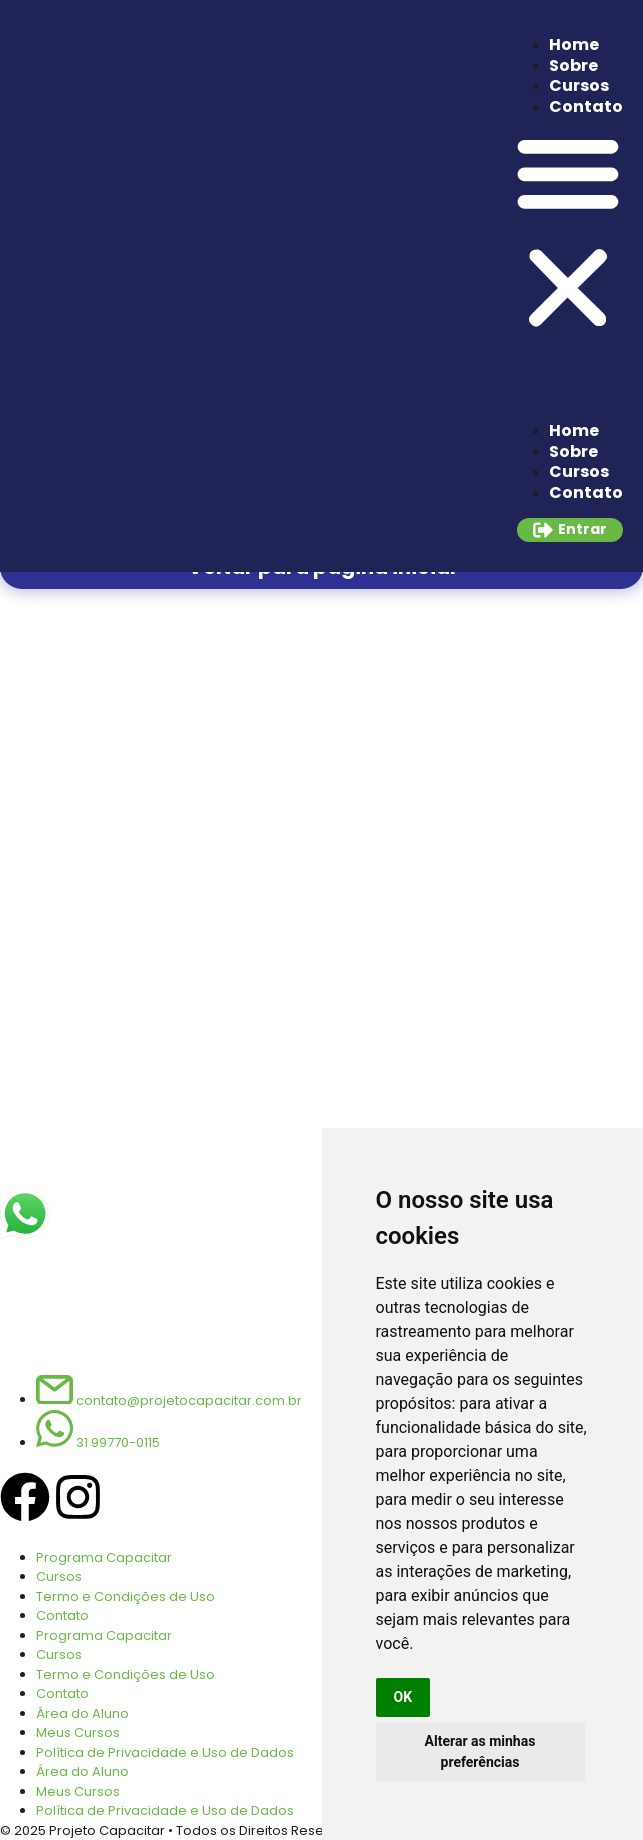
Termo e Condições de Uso (125, 1596)
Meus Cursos (78, 1732)
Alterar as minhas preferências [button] (480, 1751)
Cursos (579, 85)
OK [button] (403, 1697)
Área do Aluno (82, 1713)
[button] (568, 232)
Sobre (573, 65)
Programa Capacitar (104, 1557)
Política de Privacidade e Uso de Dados (165, 1752)
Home (574, 44)
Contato (586, 106)
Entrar (582, 529)
